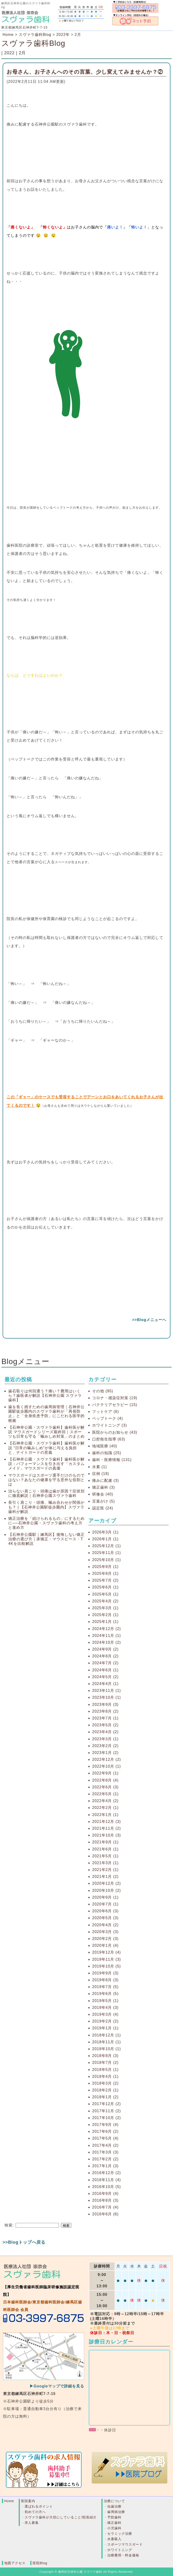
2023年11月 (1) (106, 1691)
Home (8, 35)
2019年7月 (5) (105, 1987)
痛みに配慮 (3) (105, 1480)
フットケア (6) (105, 1412)
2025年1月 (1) (105, 1622)
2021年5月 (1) (105, 1856)
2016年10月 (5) (106, 2187)
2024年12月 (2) (106, 1629)
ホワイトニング (119, 2550)
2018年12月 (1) (106, 2035)
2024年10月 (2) (106, 1642)
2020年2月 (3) (105, 1939)
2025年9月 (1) (105, 1567)
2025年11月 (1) (106, 1553)
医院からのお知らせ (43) (114, 1432)
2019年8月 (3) (105, 1980)
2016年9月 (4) (105, 2194)
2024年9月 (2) (105, 1649)
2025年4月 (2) (105, 1601)
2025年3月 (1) (105, 1608)
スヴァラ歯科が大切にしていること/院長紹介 (61, 2517)
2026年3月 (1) (105, 1532)
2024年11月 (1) (106, 1636)
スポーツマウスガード (125, 2544)
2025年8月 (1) (105, 1573)
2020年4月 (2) (105, 1925)
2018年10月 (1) (106, 2049)
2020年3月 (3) (105, 1932)
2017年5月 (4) (105, 2138)
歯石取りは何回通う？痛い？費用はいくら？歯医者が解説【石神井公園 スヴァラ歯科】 (45, 1395)
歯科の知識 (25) (106, 1453)
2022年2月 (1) (105, 1808)
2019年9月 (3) (105, 1973)
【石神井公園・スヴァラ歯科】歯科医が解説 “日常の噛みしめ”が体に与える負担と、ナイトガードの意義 (46, 1447)
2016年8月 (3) (105, 2200)
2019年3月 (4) (105, 2014)
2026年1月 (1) (105, 1539)
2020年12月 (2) (106, 1883)
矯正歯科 (114, 2523)
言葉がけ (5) (103, 1501)
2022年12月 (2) (106, 1759)
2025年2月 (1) (105, 1615)
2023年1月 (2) (105, 1753)
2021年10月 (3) (106, 1835)
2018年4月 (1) (105, 2076)
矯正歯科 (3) (103, 1487)
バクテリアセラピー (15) (114, 1405)
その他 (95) (102, 1391)
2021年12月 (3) (106, 1822)
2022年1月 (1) (105, 1815)
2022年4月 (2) (105, 1801)
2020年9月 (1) (105, 1897)
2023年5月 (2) (105, 1725)
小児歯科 (114, 2528)
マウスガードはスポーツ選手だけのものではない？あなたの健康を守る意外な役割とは (46, 1479)
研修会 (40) (102, 1494)
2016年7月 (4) (105, 2207)
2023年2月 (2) (105, 1746)
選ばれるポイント (39, 2506)
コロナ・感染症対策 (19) (114, 1398)
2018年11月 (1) (106, 2042)
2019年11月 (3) (106, 1959)
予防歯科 (114, 2517)
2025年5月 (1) (105, 1594)
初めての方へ (35, 2512)
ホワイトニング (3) (109, 1425)
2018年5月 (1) (105, 2070)
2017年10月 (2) (106, 2118)
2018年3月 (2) (105, 2083)
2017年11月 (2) (106, 2111)
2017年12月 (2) (106, 2104)
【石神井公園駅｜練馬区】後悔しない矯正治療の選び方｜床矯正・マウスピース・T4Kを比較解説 (46, 1539)
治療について (114, 2501)
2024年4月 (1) (105, 1684)
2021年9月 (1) (105, 1842)
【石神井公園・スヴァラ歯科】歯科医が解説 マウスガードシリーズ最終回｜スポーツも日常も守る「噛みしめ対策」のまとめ (46, 1431)
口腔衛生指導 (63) (108, 1439)
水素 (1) (99, 1467)
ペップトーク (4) (107, 1418)
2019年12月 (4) (106, 1952)
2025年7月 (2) (105, 1580)
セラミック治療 (119, 2533)
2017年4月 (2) (105, 2145)
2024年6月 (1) (105, 1670)
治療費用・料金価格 (123, 2555)
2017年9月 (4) (105, 2125)
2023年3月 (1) (105, 1739)
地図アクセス (15, 2563)
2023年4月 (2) (105, 1732)
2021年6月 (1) (105, 1849)
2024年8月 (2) (105, 1656)
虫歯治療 (114, 2506)
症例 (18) (100, 1474)
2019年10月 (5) (106, 1966)
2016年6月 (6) (105, 2214)
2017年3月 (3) (105, 2152)
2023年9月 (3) (105, 1704)
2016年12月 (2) (106, 2173)
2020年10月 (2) (106, 1890)
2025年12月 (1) (106, 1546)
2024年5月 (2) (105, 1677)
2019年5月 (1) (105, 2001)
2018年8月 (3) (105, 2056)
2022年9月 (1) (105, 1773)
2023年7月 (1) (105, 1718)
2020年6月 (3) (105, 1911)
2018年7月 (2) (105, 2063)
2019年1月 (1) (105, 2028)
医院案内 (28, 2501)
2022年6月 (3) (105, 1787)
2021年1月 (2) (105, 1877)
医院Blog (40, 2563)
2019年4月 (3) (105, 2008)
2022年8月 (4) (105, 1780)
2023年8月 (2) (105, 1711)
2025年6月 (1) (105, 1587)
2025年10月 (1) (106, 1560)
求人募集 (32, 2523)
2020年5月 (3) (105, 1918)
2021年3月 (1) (105, 1863)
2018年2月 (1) (105, 2090)
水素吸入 (114, 2539)
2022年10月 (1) (106, 1766)
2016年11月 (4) (106, 2180)
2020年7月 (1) (105, 1904)
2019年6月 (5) (105, 1994)
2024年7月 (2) (105, 1663)
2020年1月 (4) (105, 1945)
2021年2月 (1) (105, 1870)
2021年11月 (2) (106, 1828)
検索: (9, 2225)
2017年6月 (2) (105, 2131)
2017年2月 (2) (105, 2159)
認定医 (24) (102, 1508)
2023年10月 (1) (106, 1697)
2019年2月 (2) (105, 2021)
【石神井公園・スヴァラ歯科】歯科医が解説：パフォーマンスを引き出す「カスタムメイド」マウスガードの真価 (46, 1463)
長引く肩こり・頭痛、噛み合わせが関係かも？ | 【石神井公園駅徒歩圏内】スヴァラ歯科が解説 (46, 1506)
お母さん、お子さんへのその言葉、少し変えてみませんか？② (85, 72)
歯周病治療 (116, 2512)
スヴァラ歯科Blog (33, 43)
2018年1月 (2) (105, 2097)
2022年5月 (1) (105, 1794)
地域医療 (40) (104, 1446)
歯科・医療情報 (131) (112, 1460)
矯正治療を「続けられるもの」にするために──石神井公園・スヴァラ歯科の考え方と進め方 (46, 1522)
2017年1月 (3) (105, 2166)
